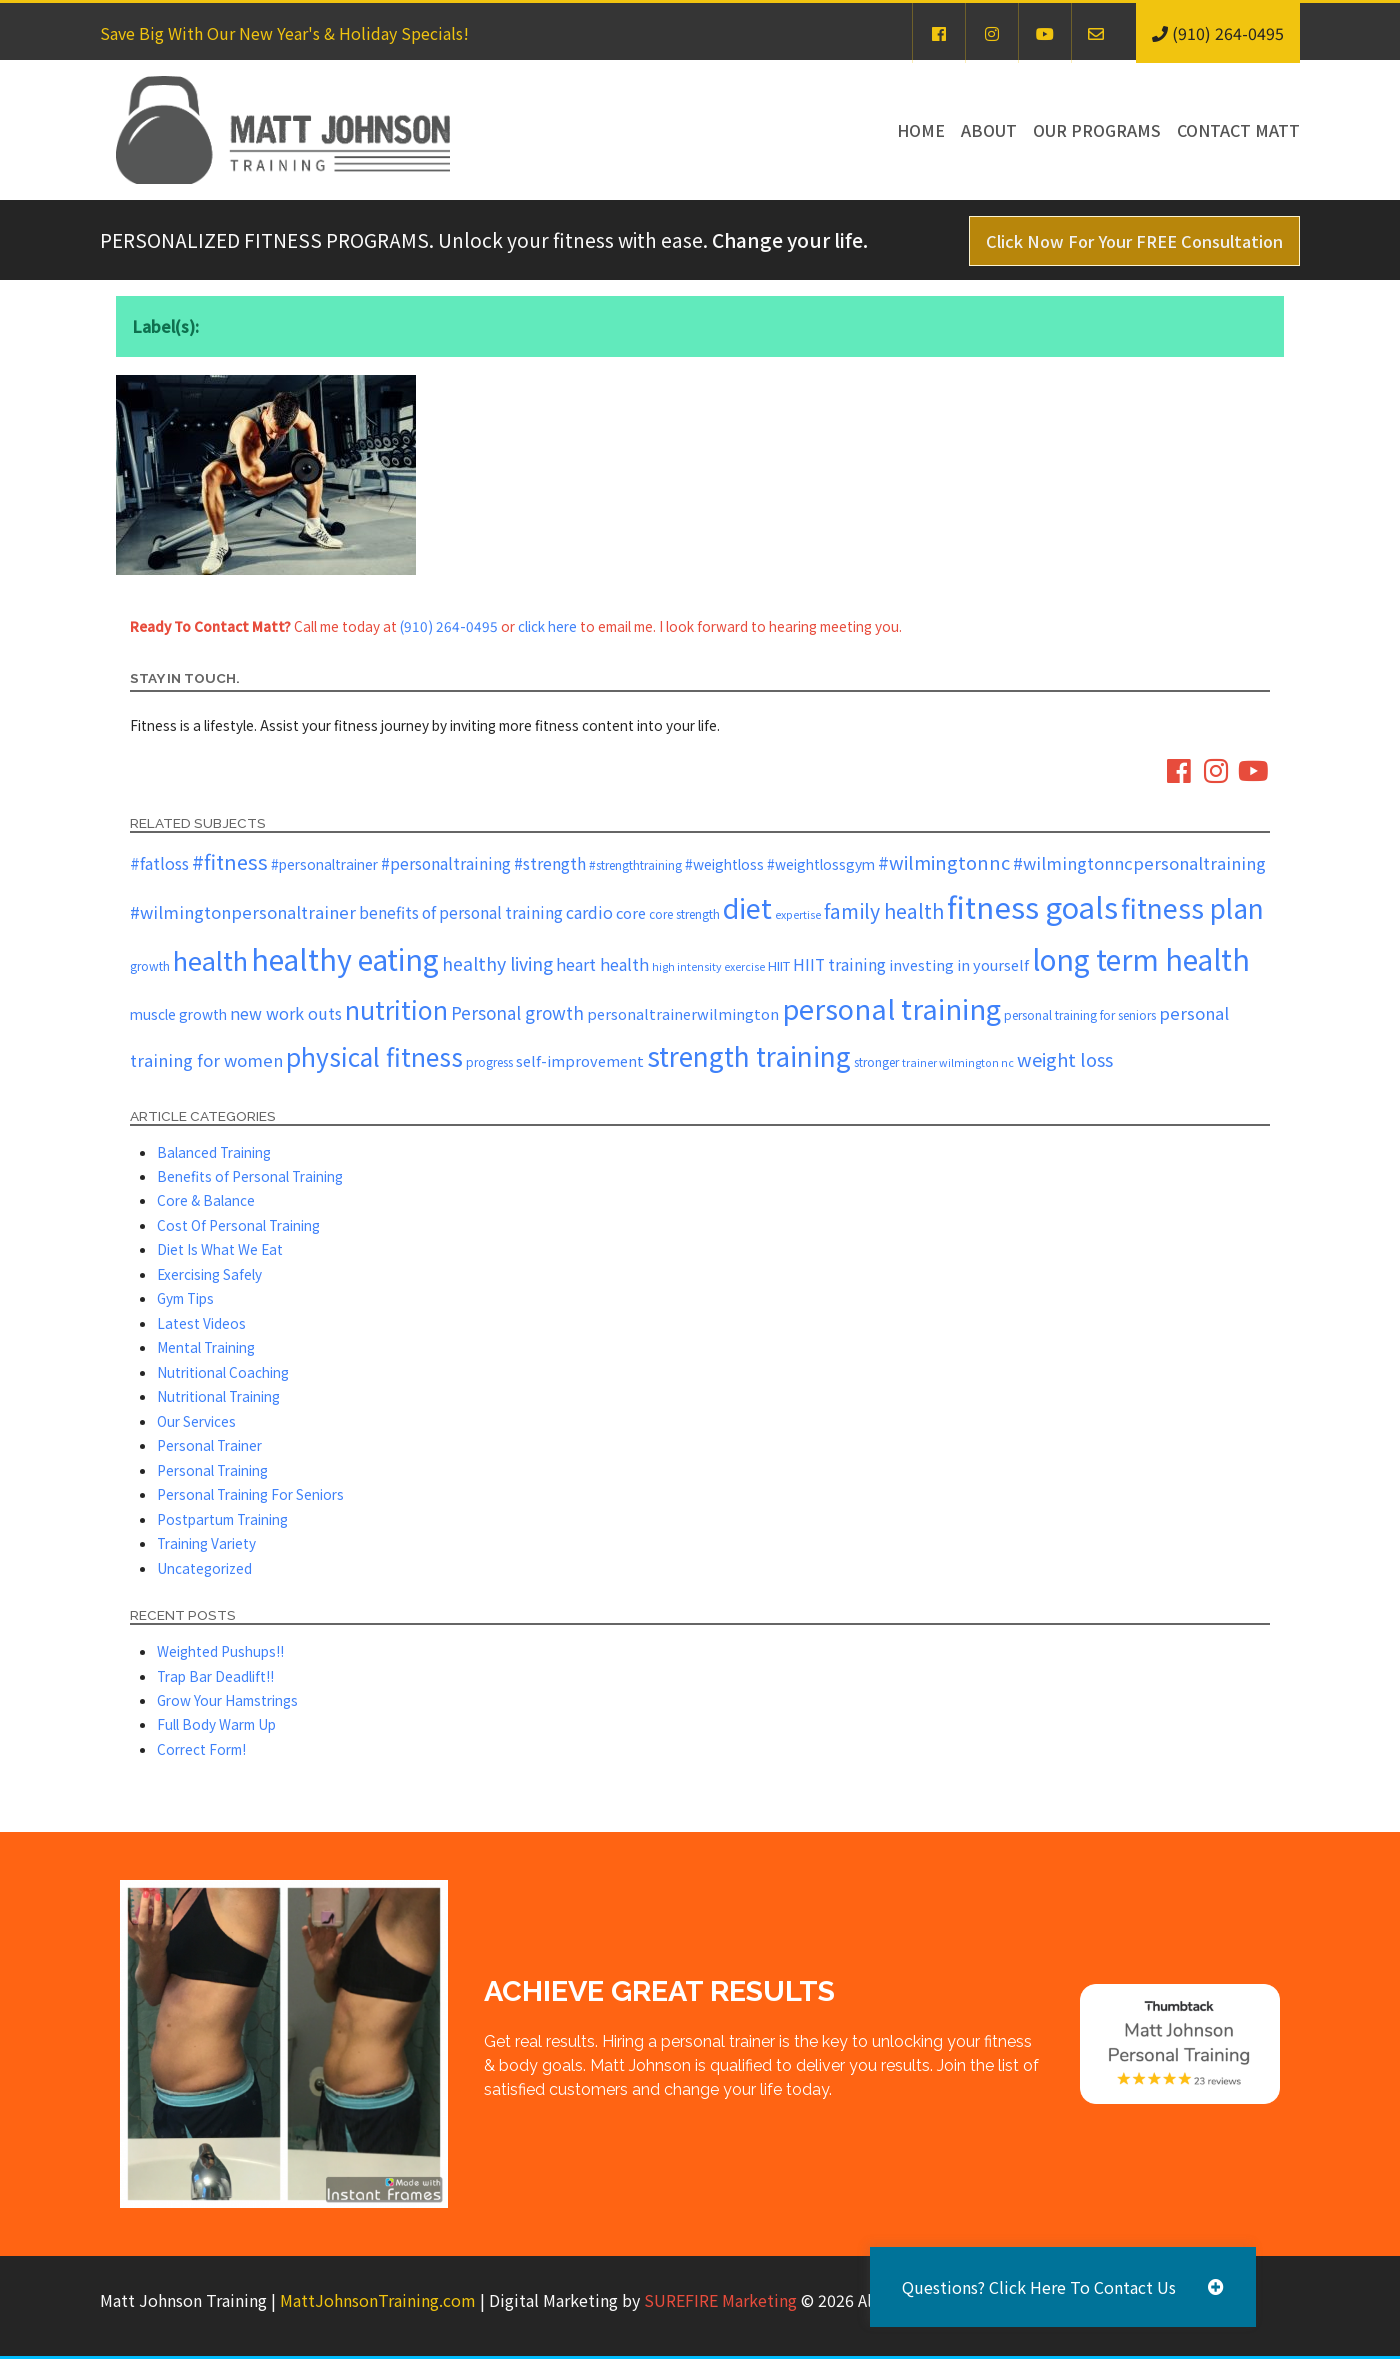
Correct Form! (201, 1749)
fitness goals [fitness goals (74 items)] (1032, 906)
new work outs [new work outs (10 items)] (286, 1013)
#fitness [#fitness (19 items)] (230, 861)
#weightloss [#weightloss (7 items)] (724, 864)
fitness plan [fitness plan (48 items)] (1192, 907)
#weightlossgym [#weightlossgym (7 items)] (821, 864)
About (989, 130)
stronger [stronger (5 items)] (876, 1061)
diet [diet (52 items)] (747, 907)
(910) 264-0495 (449, 626)
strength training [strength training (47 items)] (749, 1056)
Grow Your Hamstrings (227, 1700)
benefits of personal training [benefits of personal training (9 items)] (461, 912)
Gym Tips (185, 1298)
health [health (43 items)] (210, 959)
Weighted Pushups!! (220, 1651)
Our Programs (1097, 130)
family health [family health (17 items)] (884, 910)
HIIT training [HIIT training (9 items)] (839, 964)
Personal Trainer (209, 1445)
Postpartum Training (222, 1519)
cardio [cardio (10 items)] (589, 912)
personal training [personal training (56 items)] (891, 1008)
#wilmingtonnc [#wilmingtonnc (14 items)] (944, 862)
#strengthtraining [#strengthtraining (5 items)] (635, 864)
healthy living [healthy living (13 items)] (497, 963)
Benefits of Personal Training (250, 1176)
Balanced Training (214, 1152)
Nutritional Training (218, 1396)
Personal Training (212, 1470)
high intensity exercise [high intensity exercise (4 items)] (708, 966)
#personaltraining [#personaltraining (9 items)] (446, 863)
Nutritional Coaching (223, 1372)
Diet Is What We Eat (220, 1249)
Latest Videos (201, 1323)
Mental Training (206, 1347)
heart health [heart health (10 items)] (602, 964)
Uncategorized (204, 1568)
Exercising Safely (209, 1274)
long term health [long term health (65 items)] (1141, 958)
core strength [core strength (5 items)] (684, 913)
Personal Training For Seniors (250, 1494)
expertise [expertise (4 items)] (798, 914)
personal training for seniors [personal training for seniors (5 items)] (1080, 1014)
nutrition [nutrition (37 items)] (396, 1009)
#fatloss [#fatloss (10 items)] (159, 863)
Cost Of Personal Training (238, 1225)
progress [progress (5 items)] (489, 1061)
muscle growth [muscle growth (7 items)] (178, 1014)
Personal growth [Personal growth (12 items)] (517, 1012)
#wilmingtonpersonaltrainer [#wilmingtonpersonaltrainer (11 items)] (243, 912)
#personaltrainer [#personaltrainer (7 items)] (324, 864)
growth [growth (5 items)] (150, 965)
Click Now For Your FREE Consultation (1134, 241)
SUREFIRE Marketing (720, 2300)
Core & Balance (206, 1200)
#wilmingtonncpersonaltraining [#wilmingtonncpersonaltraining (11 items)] (1139, 863)
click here (547, 626)
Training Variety (206, 1543)
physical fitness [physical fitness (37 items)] (374, 1056)
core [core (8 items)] (631, 912)
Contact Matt (1238, 130)
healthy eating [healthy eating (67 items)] (345, 958)
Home (921, 130)
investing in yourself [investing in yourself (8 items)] (959, 964)
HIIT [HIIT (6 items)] (779, 965)
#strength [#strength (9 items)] (550, 863)
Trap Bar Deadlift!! (215, 1676)
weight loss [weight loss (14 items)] (1065, 1059)
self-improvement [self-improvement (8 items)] (580, 1060)
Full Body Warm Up (216, 1724)
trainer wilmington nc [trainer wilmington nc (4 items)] (958, 1062)
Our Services (196, 1421)
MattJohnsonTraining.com (378, 2300)
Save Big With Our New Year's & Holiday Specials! (284, 33)
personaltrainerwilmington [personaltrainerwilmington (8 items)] (683, 1013)
